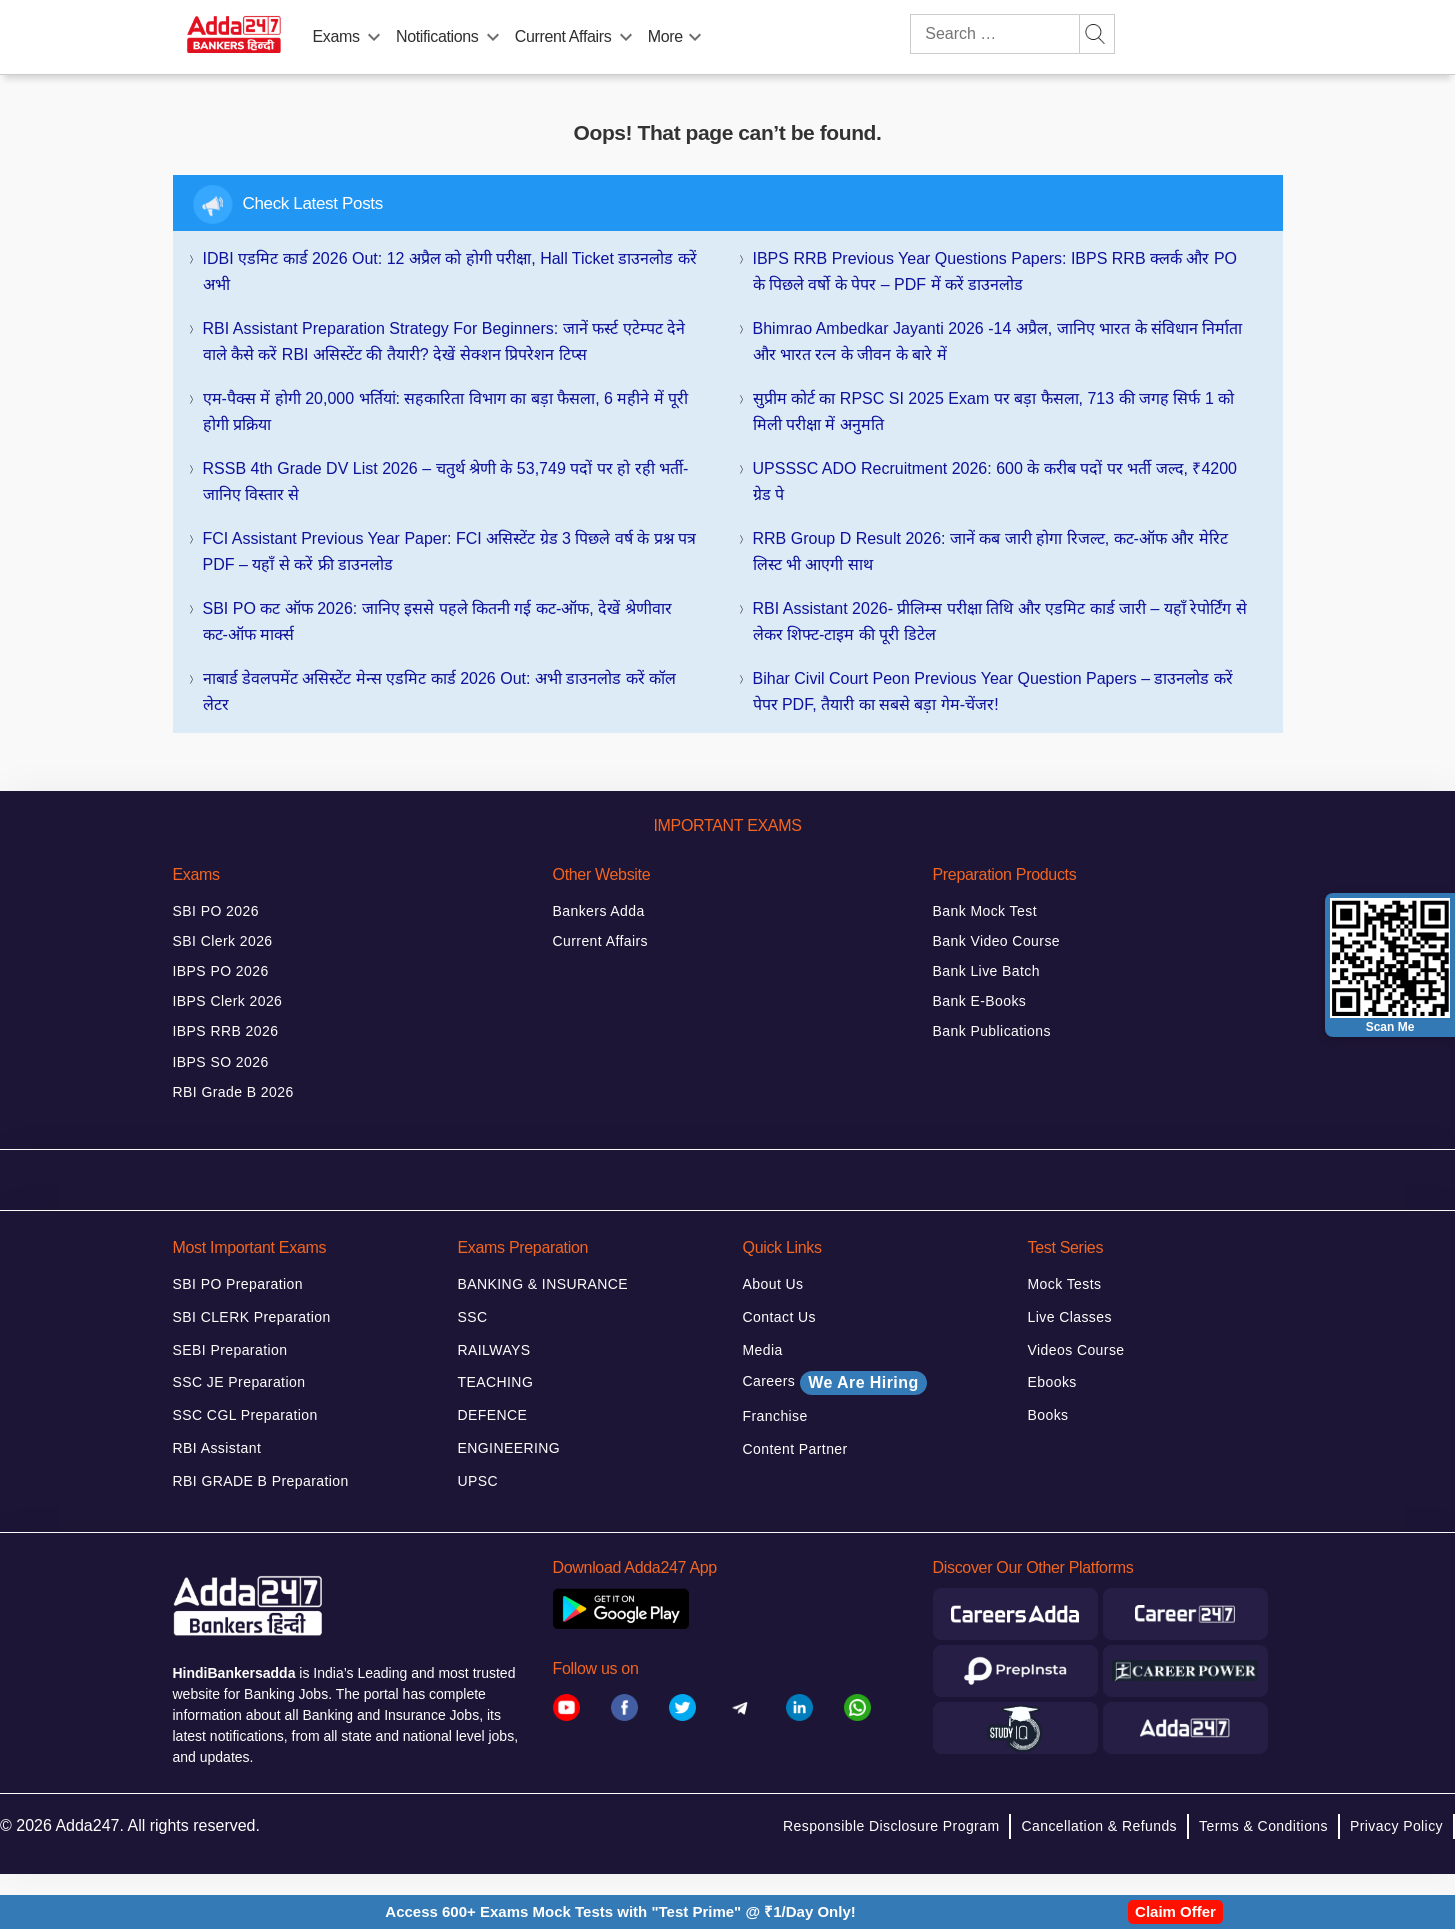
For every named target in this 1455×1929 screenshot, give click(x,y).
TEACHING (496, 1382)
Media (763, 1350)
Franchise (775, 1416)
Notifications (437, 36)
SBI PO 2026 (216, 911)
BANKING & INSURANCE (543, 1284)
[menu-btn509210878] (493, 33)
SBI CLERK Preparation (252, 1317)
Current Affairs (563, 36)
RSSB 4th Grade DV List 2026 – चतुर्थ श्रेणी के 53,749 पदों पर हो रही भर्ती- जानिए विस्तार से (446, 481)
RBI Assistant (217, 1448)
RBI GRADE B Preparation (261, 1481)
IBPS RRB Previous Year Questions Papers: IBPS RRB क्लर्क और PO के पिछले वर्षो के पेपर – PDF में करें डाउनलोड (995, 271)
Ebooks (1052, 1382)
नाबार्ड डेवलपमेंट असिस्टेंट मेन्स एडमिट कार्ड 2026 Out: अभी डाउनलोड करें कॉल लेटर (440, 691)
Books (1048, 1415)
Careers (835, 1383)
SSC (473, 1317)
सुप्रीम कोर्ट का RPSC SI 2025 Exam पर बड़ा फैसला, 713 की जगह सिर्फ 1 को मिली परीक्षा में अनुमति (994, 411)
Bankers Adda (599, 911)
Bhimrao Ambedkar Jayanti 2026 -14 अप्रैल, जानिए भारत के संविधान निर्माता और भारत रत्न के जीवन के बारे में (998, 341)
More (665, 36)
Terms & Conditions (1263, 1826)
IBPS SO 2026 (221, 1062)
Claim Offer (1175, 1911)
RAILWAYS (494, 1350)
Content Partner (795, 1449)
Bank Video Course (997, 941)
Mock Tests (1065, 1284)
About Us (773, 1284)
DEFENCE (493, 1415)
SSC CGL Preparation (245, 1415)
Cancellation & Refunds (1099, 1826)
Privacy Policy (1396, 1826)
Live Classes (1070, 1317)
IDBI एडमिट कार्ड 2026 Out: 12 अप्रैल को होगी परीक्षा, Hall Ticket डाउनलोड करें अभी (450, 271)
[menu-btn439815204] (695, 33)
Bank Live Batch (986, 971)
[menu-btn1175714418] (374, 33)
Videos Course (1076, 1350)
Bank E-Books (980, 1001)
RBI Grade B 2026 (233, 1092)
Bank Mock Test (985, 911)
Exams (336, 36)
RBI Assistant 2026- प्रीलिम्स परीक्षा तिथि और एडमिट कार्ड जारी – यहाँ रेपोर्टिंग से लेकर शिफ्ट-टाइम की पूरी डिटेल (1000, 621)
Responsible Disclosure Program (891, 1826)
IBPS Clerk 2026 (228, 1001)
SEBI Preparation (230, 1350)
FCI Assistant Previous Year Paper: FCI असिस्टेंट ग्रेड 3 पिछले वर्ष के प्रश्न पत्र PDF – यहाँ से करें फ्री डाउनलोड (450, 551)
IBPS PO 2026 (221, 971)
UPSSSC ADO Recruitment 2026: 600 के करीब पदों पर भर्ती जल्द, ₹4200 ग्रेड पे (995, 481)
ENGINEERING (509, 1448)
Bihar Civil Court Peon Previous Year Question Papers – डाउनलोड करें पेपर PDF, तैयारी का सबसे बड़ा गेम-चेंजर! (993, 691)
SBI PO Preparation (238, 1284)
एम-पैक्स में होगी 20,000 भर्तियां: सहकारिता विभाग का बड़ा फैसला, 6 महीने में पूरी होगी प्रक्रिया (446, 411)
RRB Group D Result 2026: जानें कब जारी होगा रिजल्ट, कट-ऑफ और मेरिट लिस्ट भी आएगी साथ (990, 551)
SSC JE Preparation (239, 1382)
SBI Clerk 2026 (223, 941)
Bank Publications (992, 1031)
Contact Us (779, 1317)
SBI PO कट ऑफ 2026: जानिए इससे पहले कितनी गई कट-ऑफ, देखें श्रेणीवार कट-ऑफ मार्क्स (437, 621)
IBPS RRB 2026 (226, 1031)
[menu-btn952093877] (626, 33)
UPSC (478, 1481)
